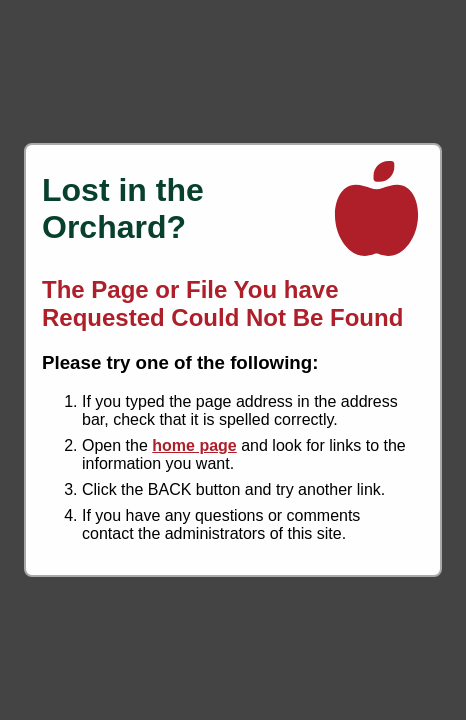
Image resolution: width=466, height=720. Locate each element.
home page (194, 445)
